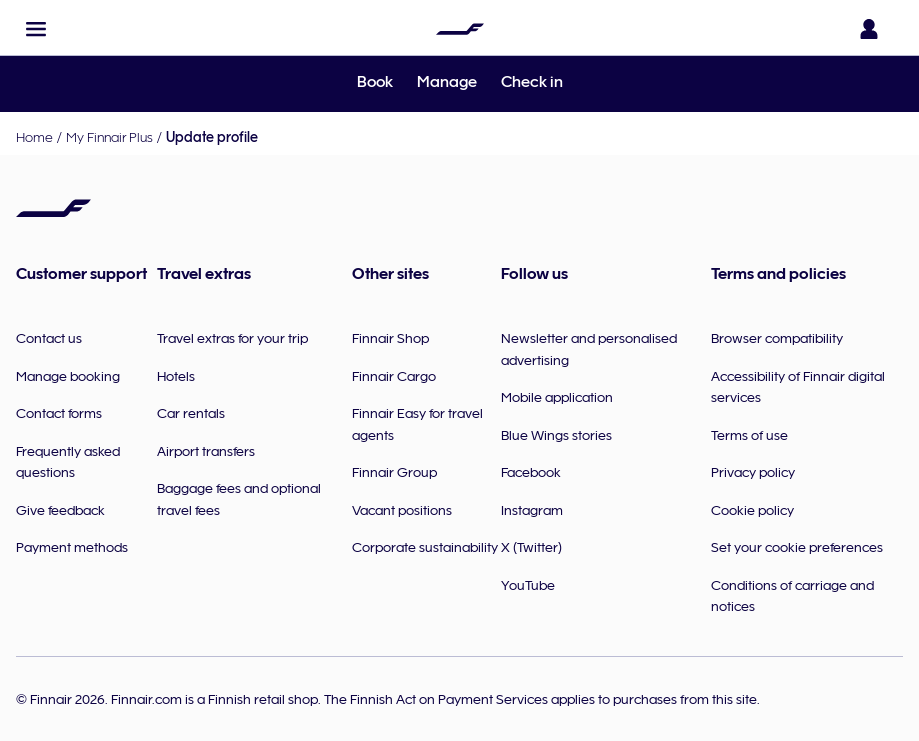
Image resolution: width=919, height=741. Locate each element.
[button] (36, 29)
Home (34, 137)
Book (375, 82)
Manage (447, 82)
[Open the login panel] (873, 29)
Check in (532, 82)
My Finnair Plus (109, 137)
